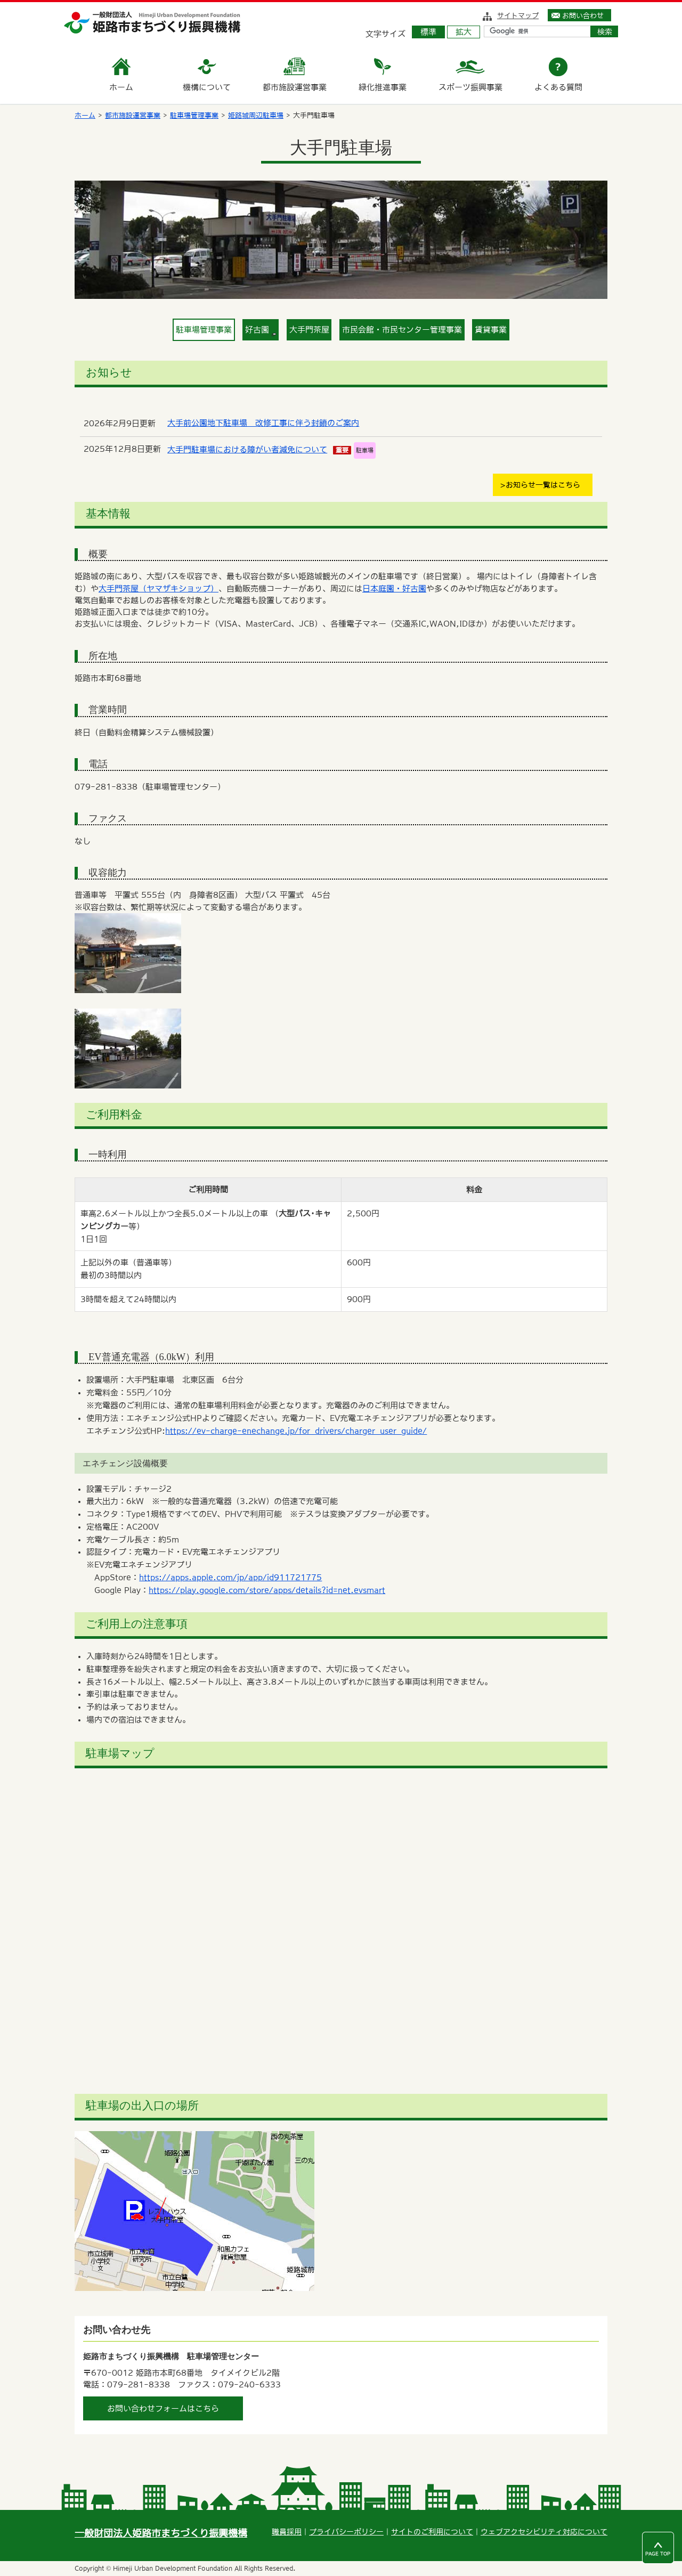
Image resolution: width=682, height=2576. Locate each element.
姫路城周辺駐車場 (255, 115)
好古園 (260, 331)
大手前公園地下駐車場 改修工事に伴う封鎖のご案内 (263, 423)
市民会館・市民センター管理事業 (402, 330)
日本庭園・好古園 (394, 588)
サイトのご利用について (432, 2532)
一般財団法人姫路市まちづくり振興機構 (161, 2533)
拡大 (464, 32)
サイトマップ (518, 15)
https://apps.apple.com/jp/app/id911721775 (230, 1577)
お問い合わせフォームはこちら (163, 2408)
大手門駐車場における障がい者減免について (247, 449)
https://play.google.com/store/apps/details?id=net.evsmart (267, 1590)
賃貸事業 (491, 330)
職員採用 (287, 2532)
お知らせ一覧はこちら (543, 485)
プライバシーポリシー (346, 2532)
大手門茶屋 (309, 330)
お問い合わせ (583, 15)
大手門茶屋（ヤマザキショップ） (158, 588)
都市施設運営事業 (132, 115)
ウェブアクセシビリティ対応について (544, 2532)
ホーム (85, 115)
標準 (428, 32)
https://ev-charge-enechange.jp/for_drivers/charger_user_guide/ (296, 1431)
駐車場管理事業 (194, 115)
